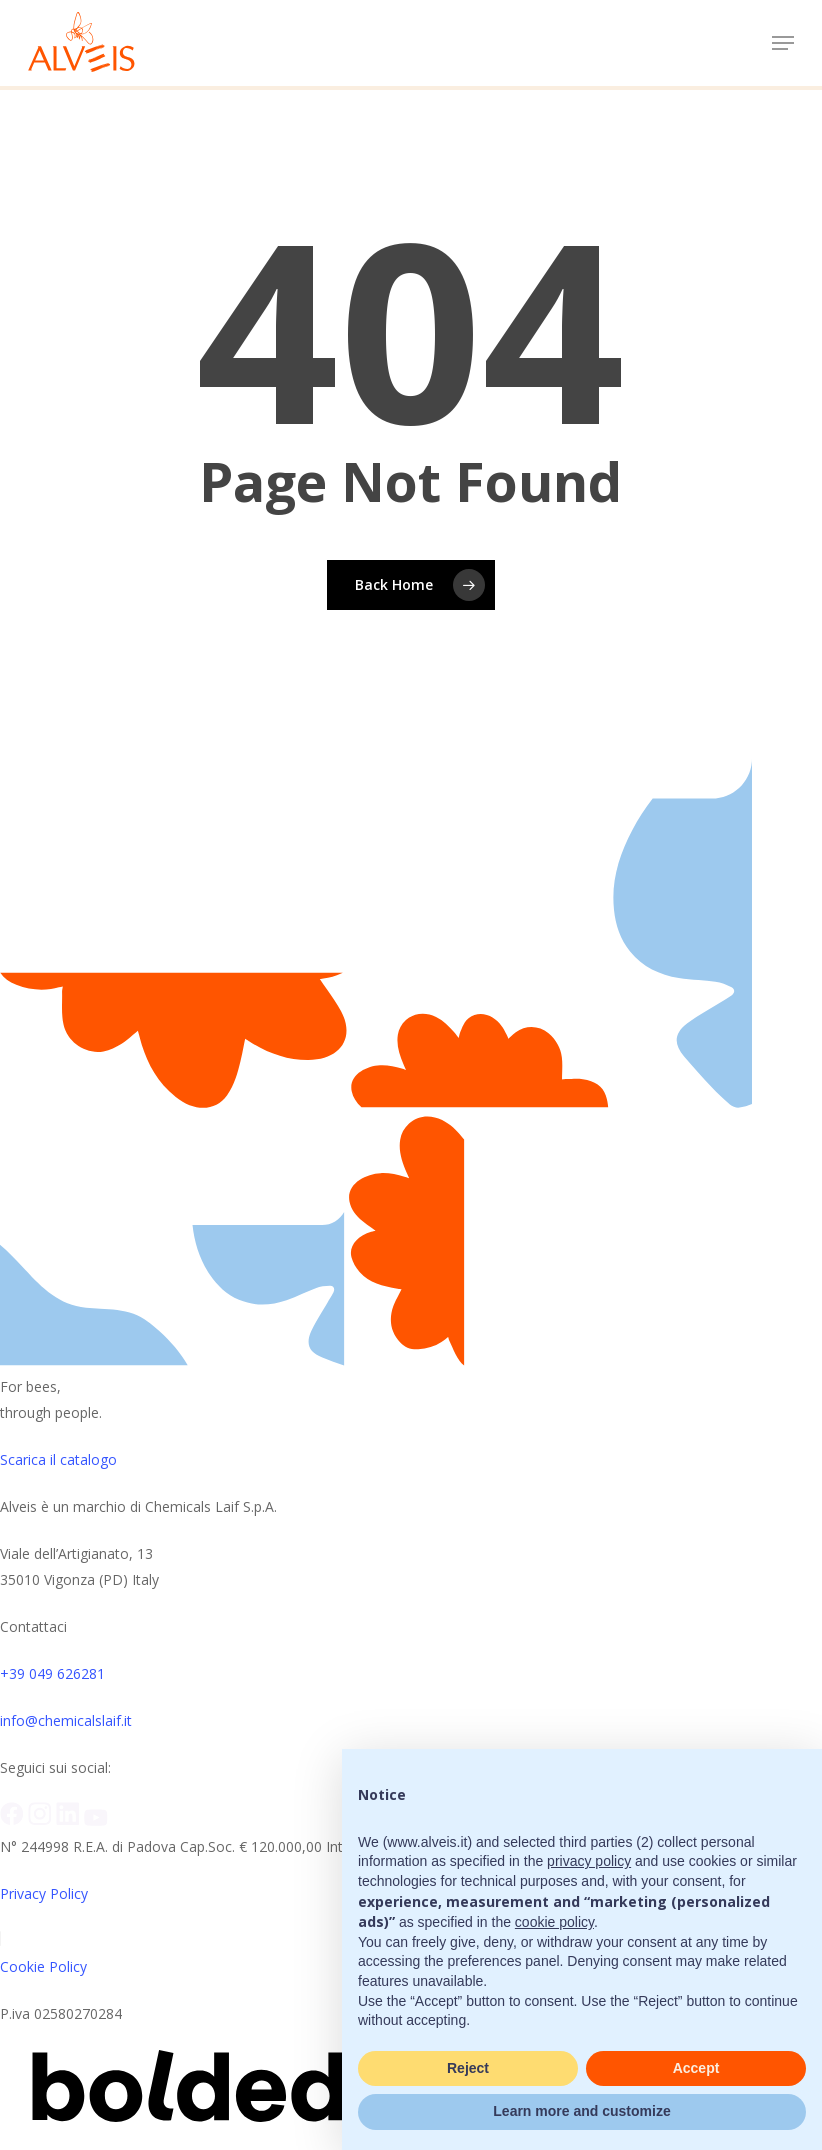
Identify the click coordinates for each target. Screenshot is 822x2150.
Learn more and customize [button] (581, 2111)
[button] (783, 43)
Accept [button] (696, 2068)
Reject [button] (468, 2068)
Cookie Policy (43, 1966)
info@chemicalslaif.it (66, 1720)
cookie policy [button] (554, 1922)
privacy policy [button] (589, 1861)
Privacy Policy (44, 1893)
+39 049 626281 (52, 1673)
